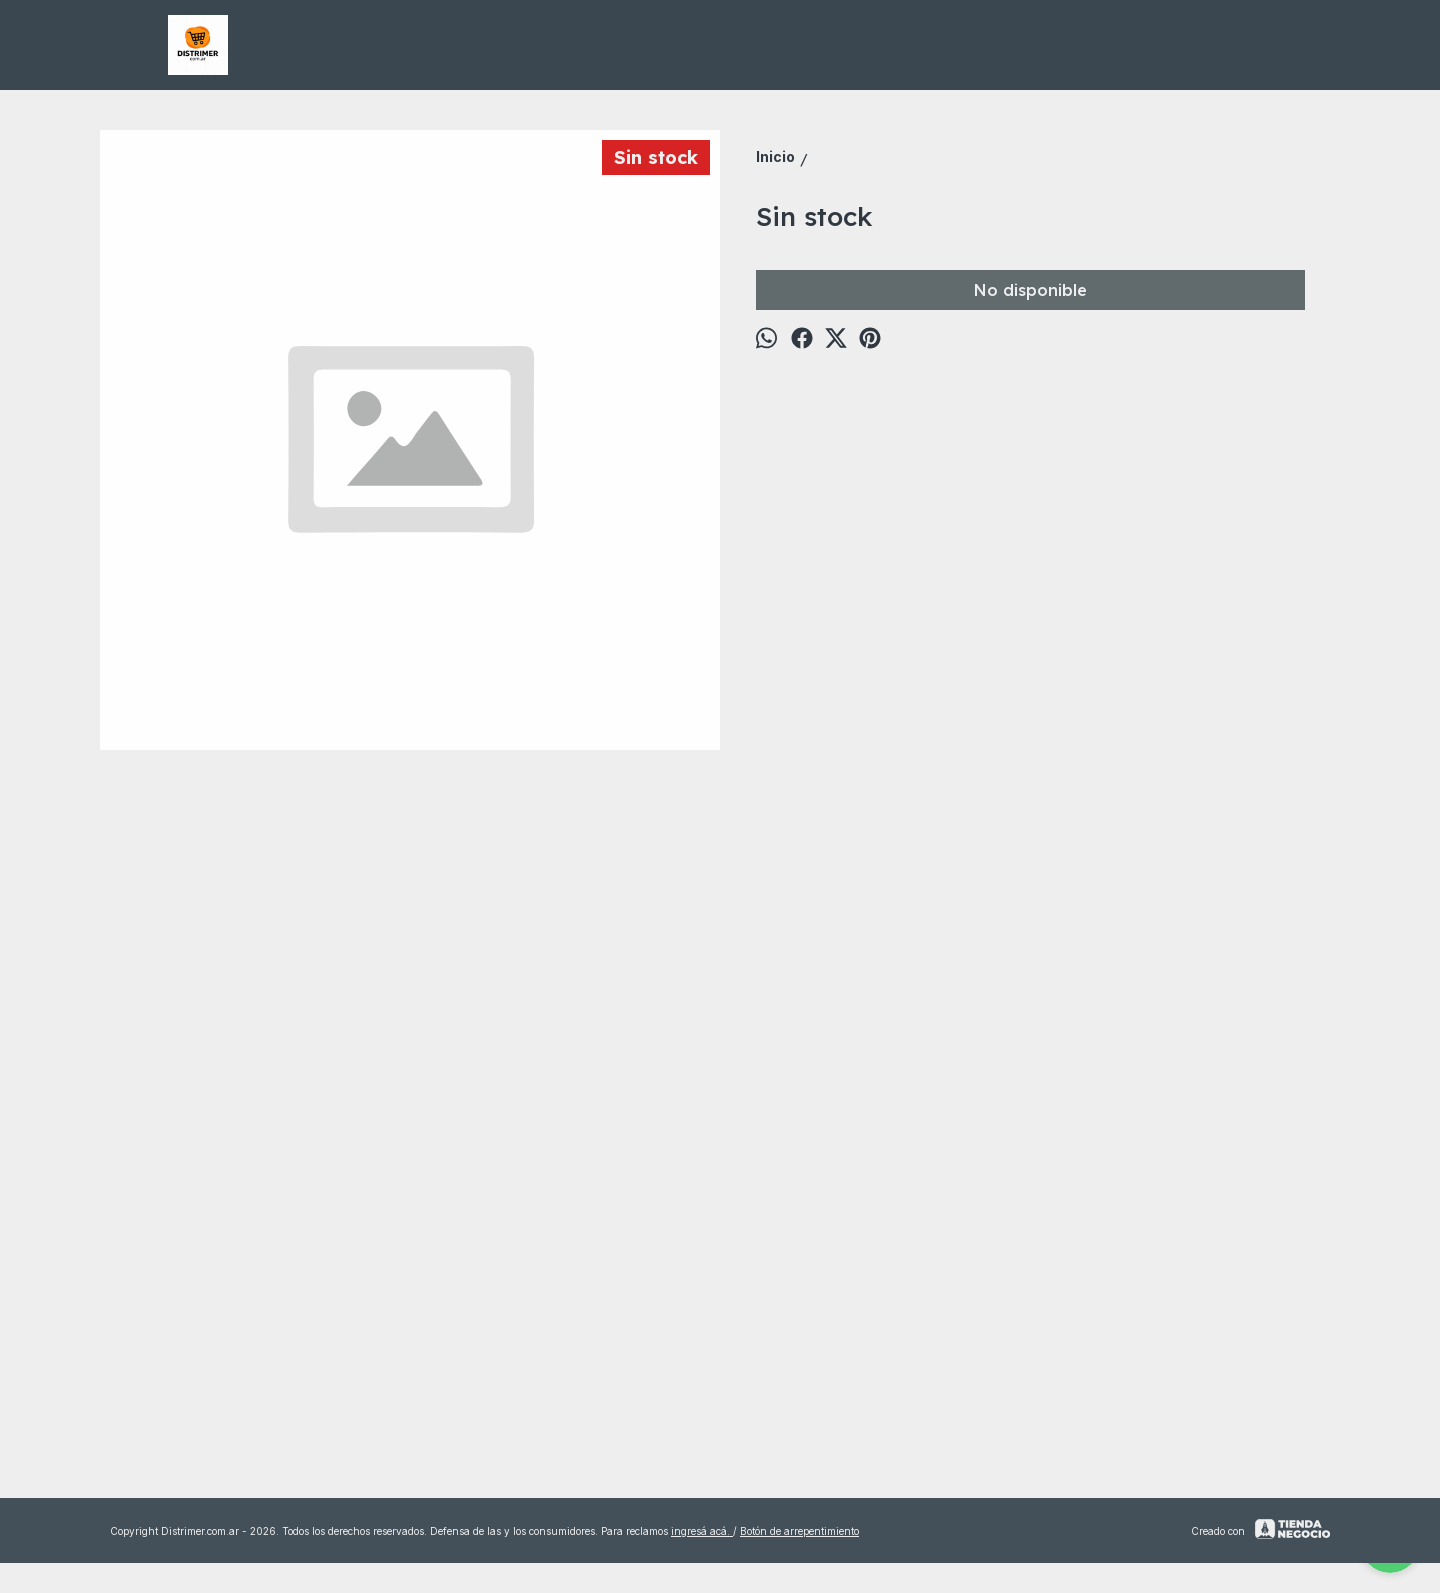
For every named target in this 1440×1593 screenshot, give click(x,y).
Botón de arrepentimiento (799, 1531)
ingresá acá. (702, 1531)
